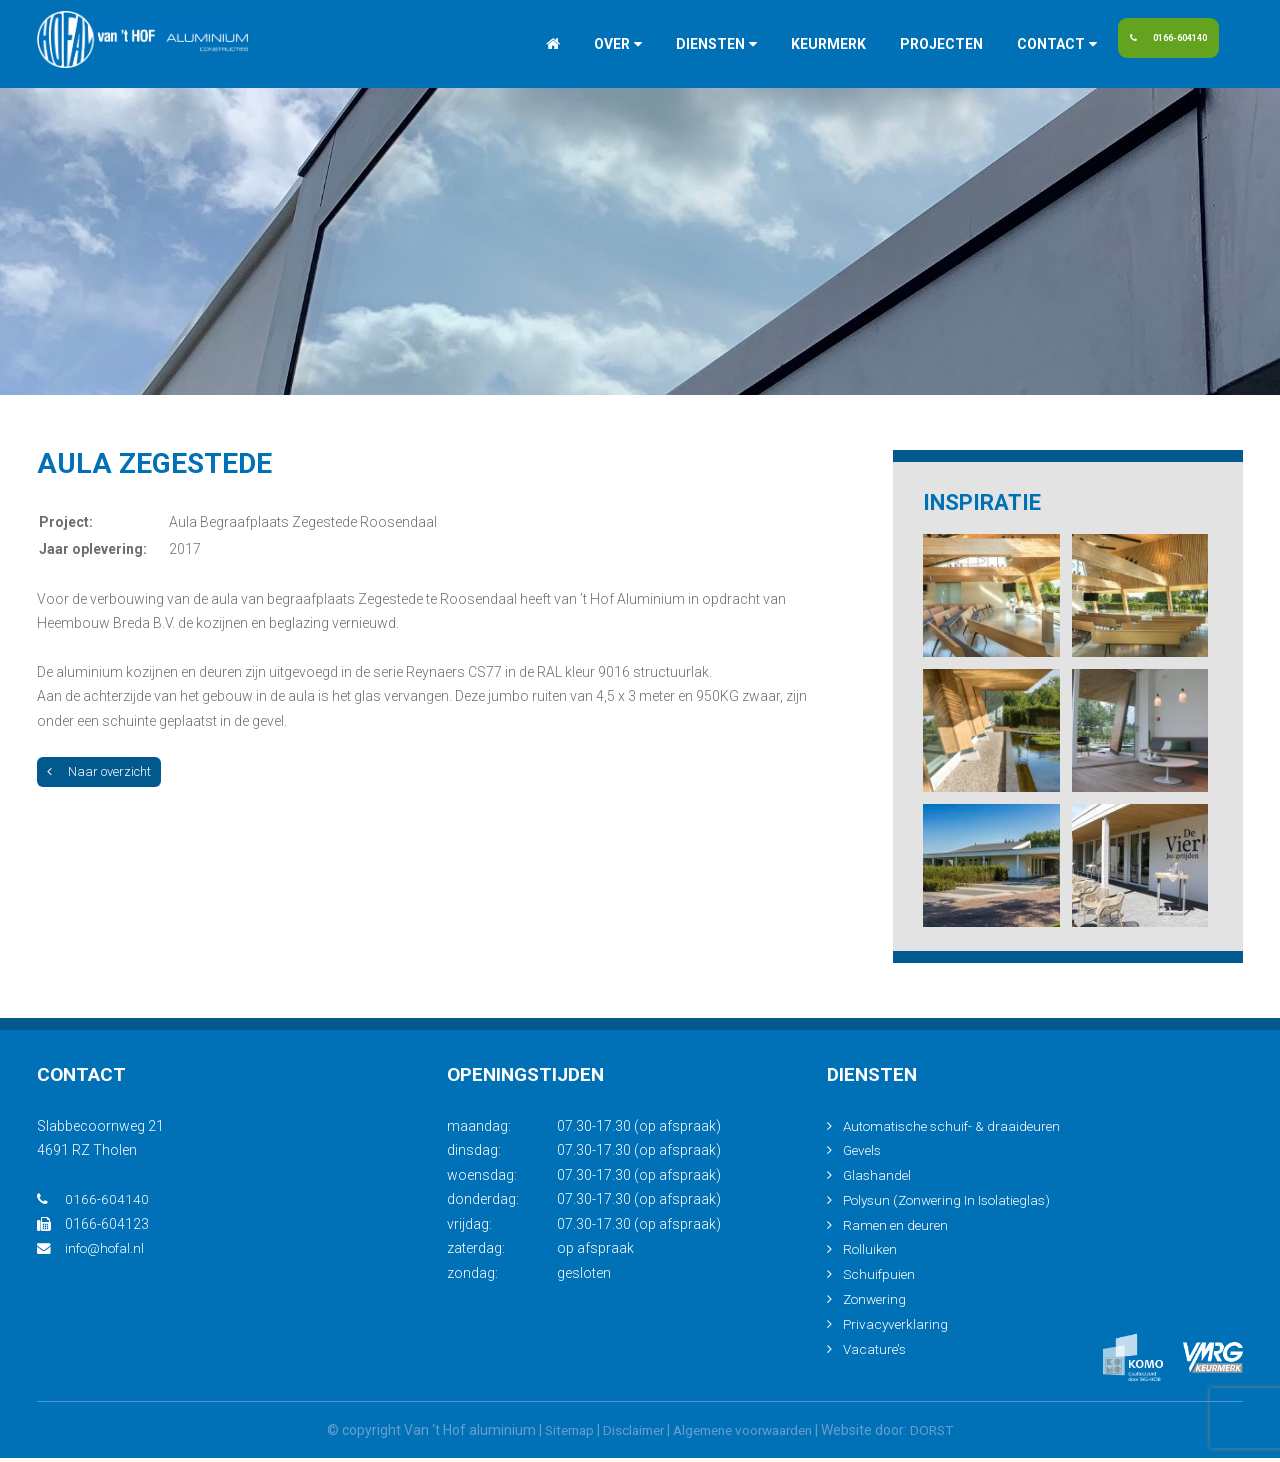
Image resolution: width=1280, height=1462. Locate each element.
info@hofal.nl (93, 1255)
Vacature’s (876, 1353)
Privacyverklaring (897, 1328)
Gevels (864, 1157)
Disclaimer (628, 1434)
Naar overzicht (99, 771)
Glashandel (878, 1181)
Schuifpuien (880, 1279)
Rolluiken (871, 1255)
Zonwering (877, 1304)
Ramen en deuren (897, 1230)
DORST (944, 1434)
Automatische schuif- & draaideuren (956, 1132)
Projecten (898, 44)
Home (510, 44)
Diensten (667, 44)
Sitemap (559, 1434)
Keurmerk (785, 44)
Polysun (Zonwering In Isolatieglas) (954, 1206)
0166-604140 (1161, 44)
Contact (1008, 44)
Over (569, 44)
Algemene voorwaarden (746, 1434)
